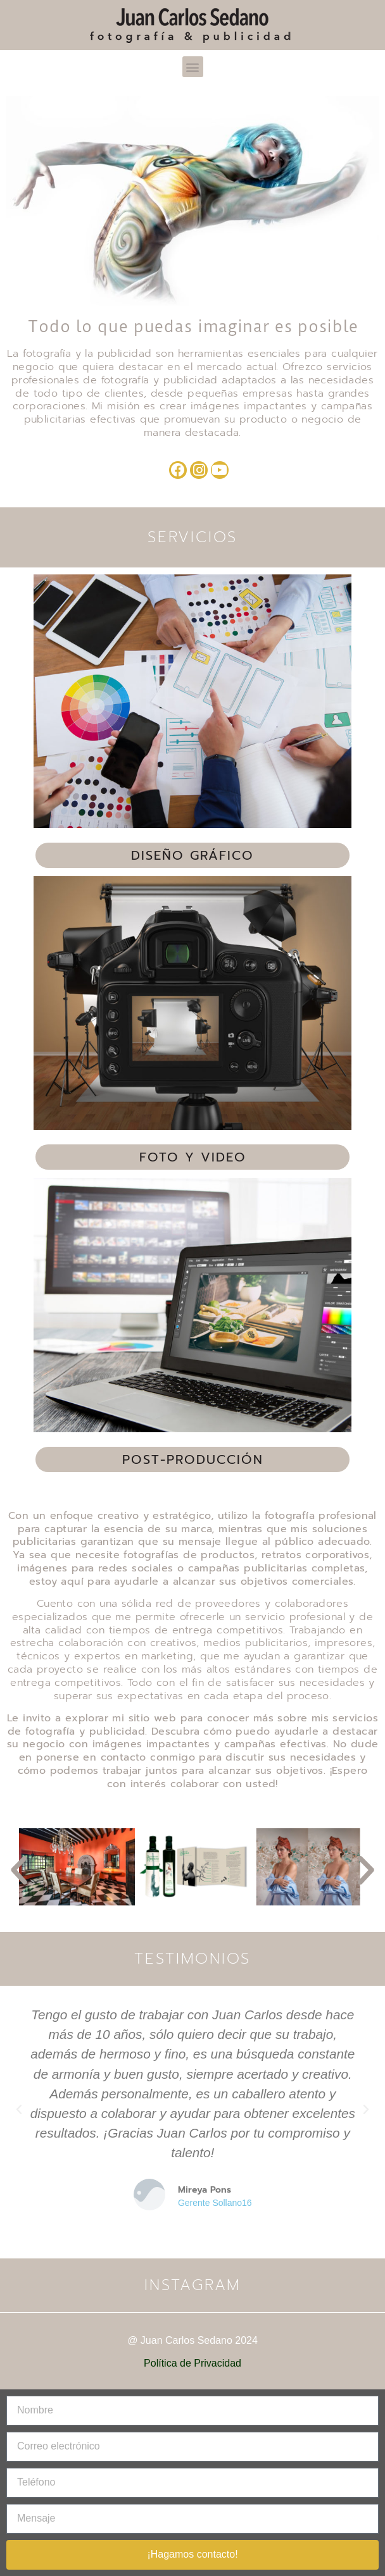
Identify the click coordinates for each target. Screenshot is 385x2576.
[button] (192, 66)
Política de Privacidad (192, 2363)
